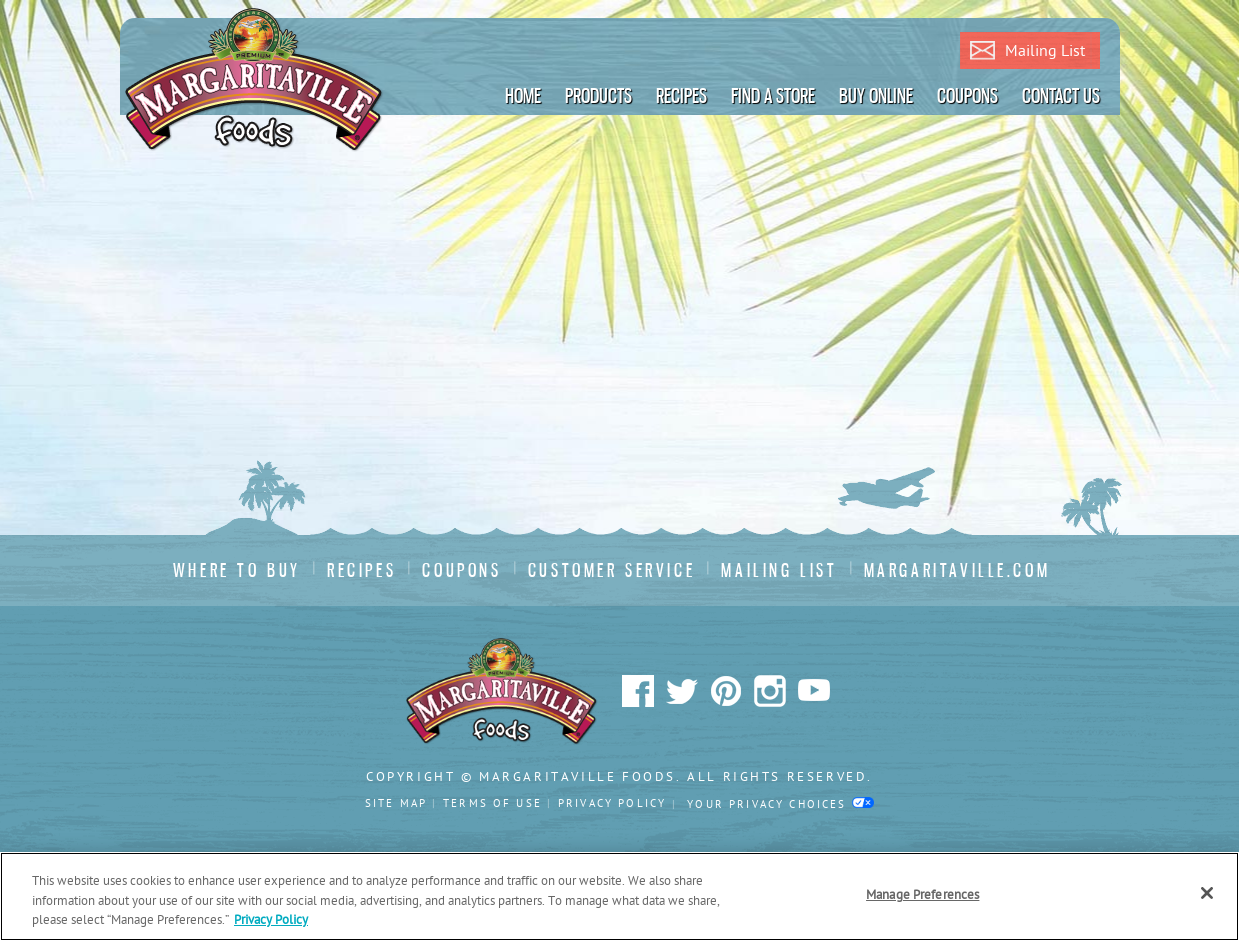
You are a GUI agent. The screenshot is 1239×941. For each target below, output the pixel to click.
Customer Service (611, 570)
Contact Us (1061, 96)
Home (523, 96)
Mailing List (1027, 52)
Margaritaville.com (957, 570)
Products (598, 96)
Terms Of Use (492, 804)
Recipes (681, 96)
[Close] (1207, 893)
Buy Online (876, 96)
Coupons (967, 96)
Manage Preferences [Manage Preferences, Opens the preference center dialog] (922, 895)
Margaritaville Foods (254, 80)
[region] (619, 896)
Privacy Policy (612, 804)
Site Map (396, 804)
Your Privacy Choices (780, 804)
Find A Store (773, 96)
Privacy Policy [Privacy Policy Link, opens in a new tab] (271, 920)
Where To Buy (237, 570)
